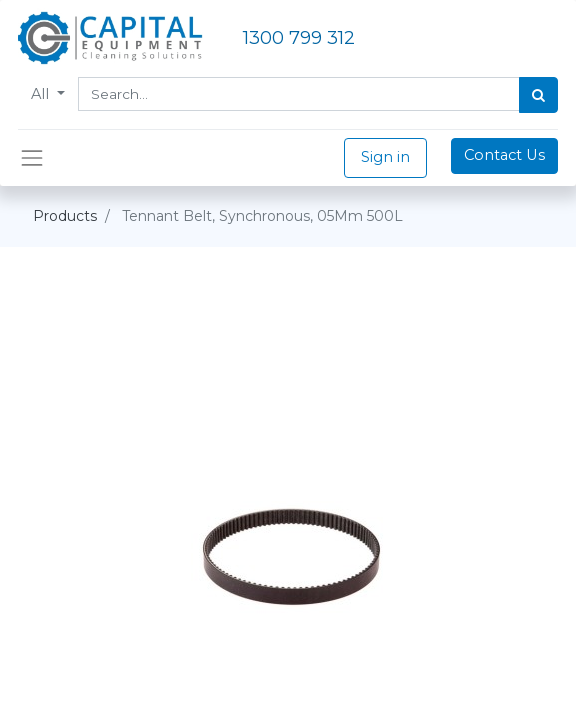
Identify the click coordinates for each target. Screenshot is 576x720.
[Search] (538, 95)
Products (65, 216)
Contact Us (504, 155)
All (42, 94)
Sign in (385, 157)
